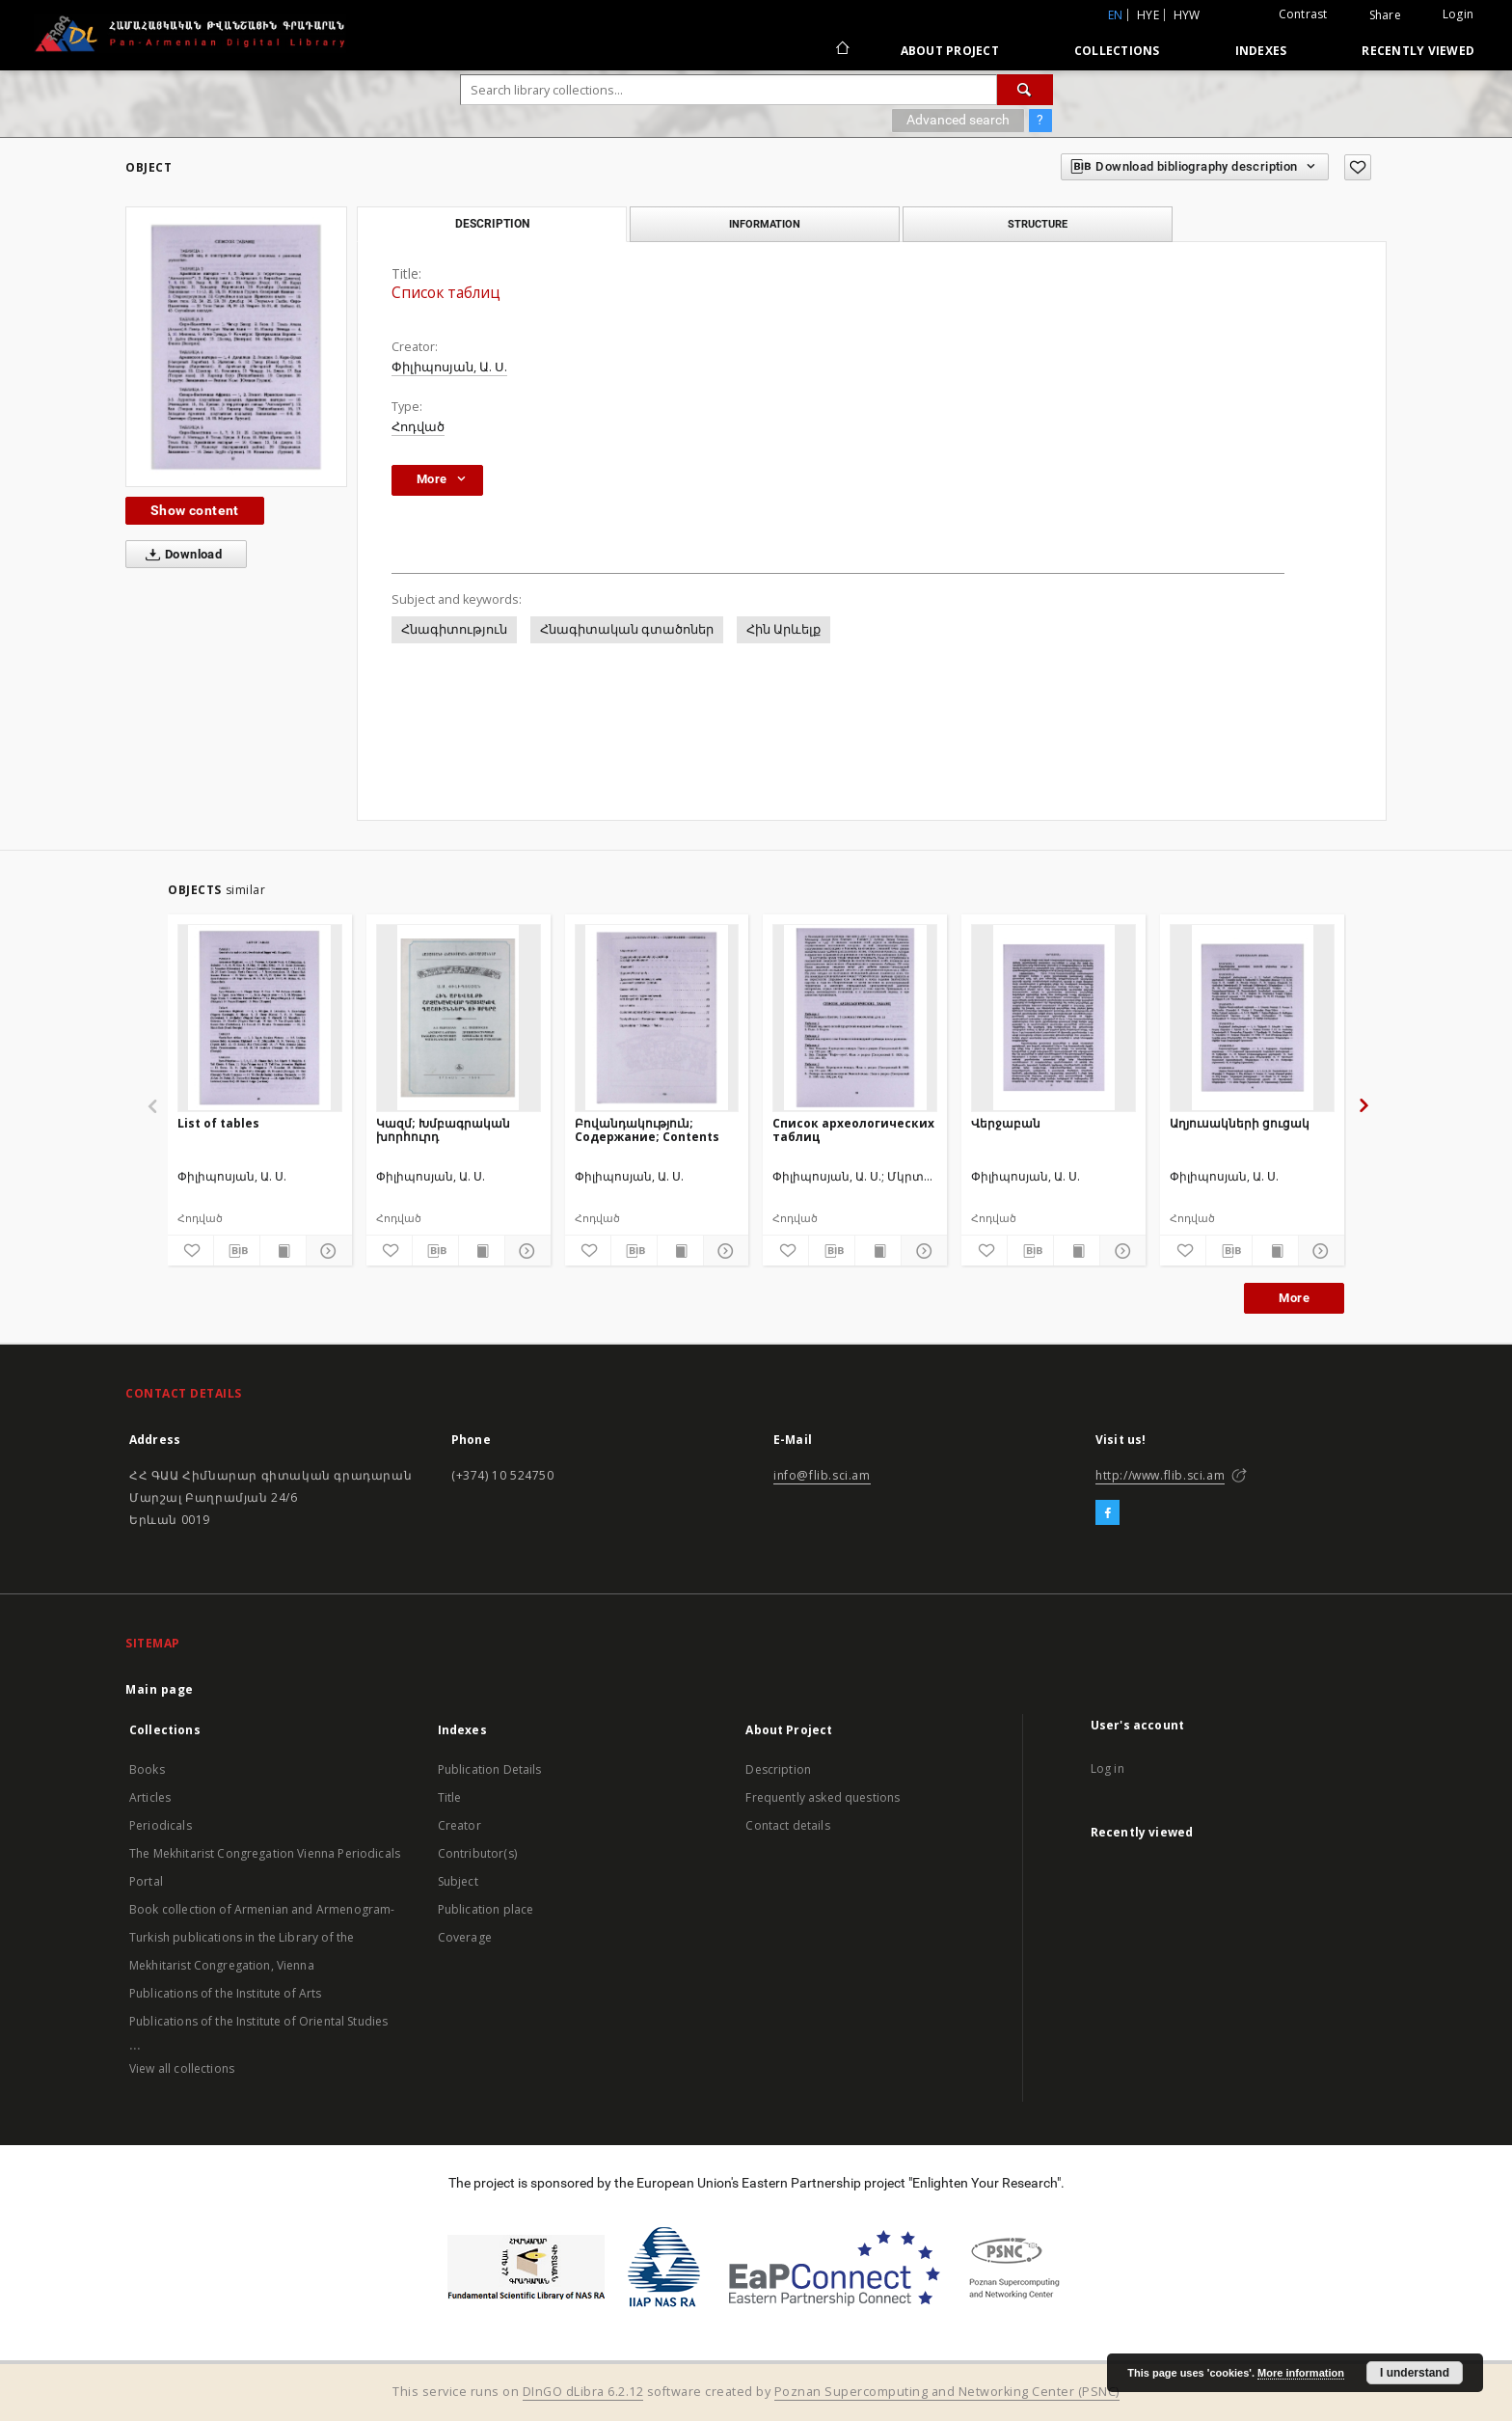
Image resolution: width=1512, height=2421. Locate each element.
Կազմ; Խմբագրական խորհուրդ (443, 1130)
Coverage (465, 1937)
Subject (458, 1881)
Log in (1107, 1768)
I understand (1414, 2373)
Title (450, 1797)
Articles (150, 1797)
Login (1458, 14)
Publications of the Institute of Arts (225, 1993)
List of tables (218, 1123)
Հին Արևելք (783, 629)
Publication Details (490, 1769)
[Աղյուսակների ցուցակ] (1252, 1017)
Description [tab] (492, 224)
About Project (950, 50)
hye (1148, 15)
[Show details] (326, 1251)
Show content (194, 510)
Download (180, 554)
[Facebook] (1107, 1513)
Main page (159, 1689)
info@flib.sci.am (822, 1475)
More (1294, 1298)
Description (778, 1769)
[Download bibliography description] (236, 1251)
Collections (1117, 50)
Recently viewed (1418, 50)
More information (1300, 2373)
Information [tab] (764, 224)
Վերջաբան (1005, 1123)
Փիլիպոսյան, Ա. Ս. (449, 367)
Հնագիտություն (454, 629)
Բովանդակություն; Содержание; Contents (647, 1130)
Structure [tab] (1037, 224)
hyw (1187, 15)
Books (147, 1769)
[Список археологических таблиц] (854, 1017)
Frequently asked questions (822, 1797)
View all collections (181, 2068)
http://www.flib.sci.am (1160, 1475)
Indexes (1261, 50)
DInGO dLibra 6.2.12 (583, 2391)
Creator (459, 1825)
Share (1385, 15)
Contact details (787, 1825)
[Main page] (841, 50)
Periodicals (160, 1825)
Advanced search (958, 119)
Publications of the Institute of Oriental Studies (258, 2021)
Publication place (486, 1909)
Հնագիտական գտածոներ (627, 629)
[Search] (1025, 89)
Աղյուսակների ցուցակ (1240, 1123)
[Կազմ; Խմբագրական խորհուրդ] (458, 1017)
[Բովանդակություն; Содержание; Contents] (657, 1017)
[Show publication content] (283, 1251)
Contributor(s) (477, 1853)
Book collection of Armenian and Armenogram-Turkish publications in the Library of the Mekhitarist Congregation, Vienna (261, 1937)
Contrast (1303, 14)
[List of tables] (259, 1017)
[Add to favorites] (1357, 167)
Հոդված (418, 427)
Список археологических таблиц (853, 1130)
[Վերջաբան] (1053, 1017)
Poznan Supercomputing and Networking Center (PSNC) (947, 2391)
